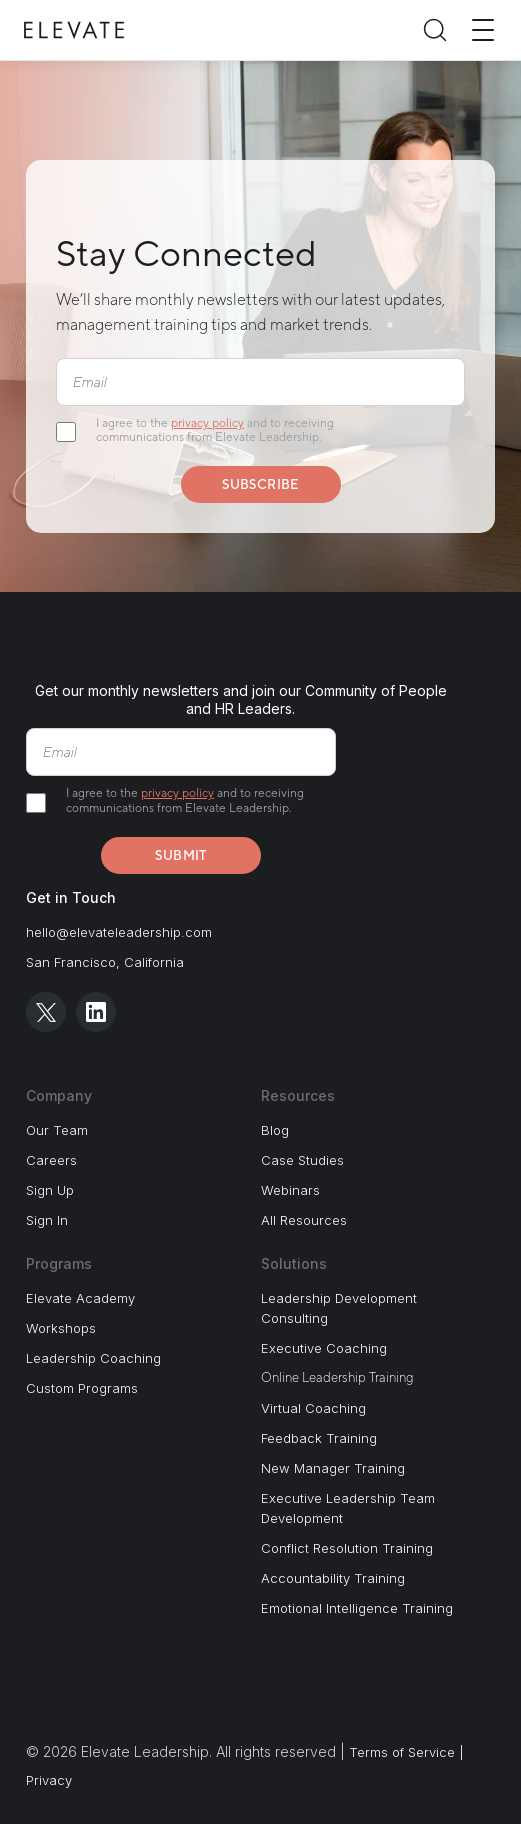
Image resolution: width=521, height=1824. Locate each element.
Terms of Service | (406, 1752)
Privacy (49, 1780)
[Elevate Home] (74, 30)
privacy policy (207, 423)
